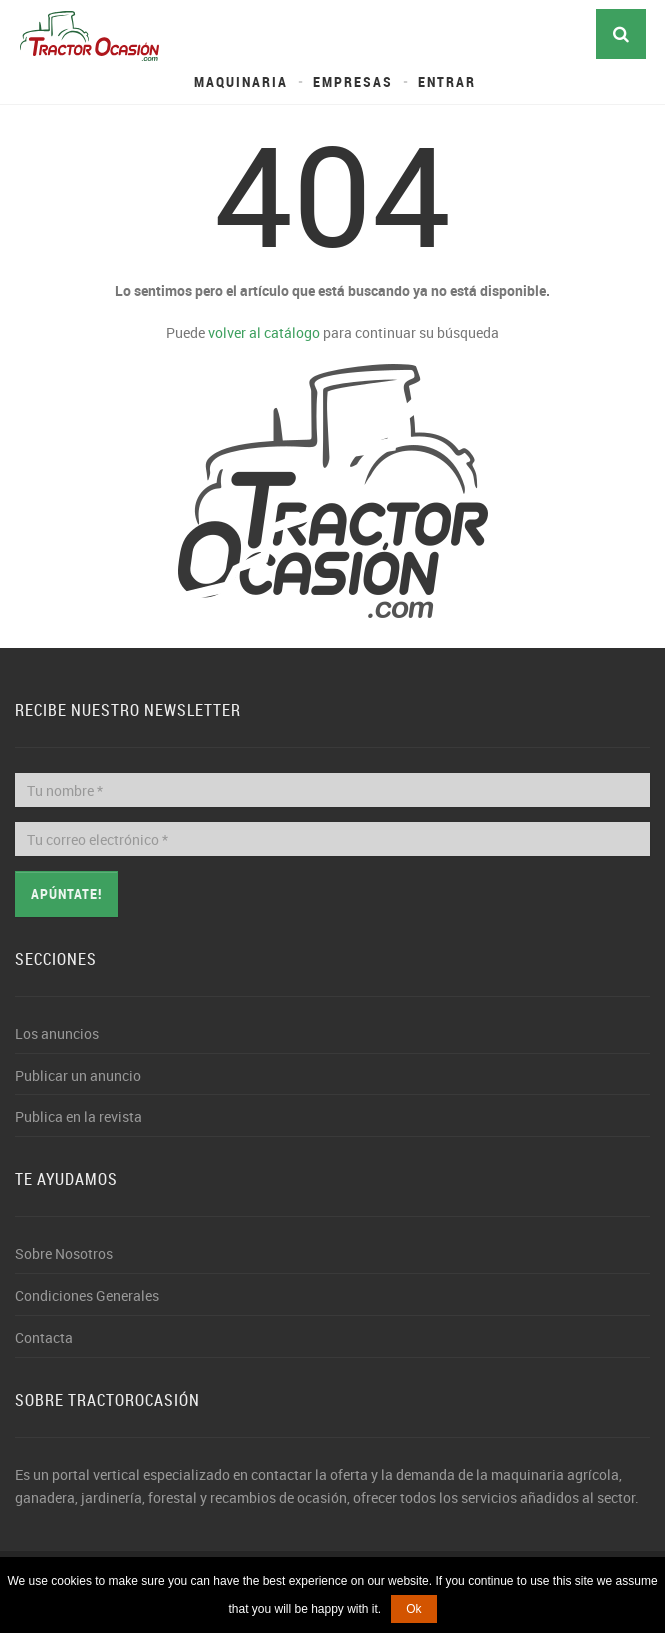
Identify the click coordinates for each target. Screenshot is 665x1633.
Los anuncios (57, 1033)
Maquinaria (241, 81)
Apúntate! (66, 893)
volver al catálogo (264, 332)
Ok (413, 1609)
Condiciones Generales (87, 1295)
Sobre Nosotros (64, 1253)
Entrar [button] (447, 81)
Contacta (44, 1337)
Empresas (353, 81)
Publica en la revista (78, 1116)
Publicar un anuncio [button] (78, 1075)
